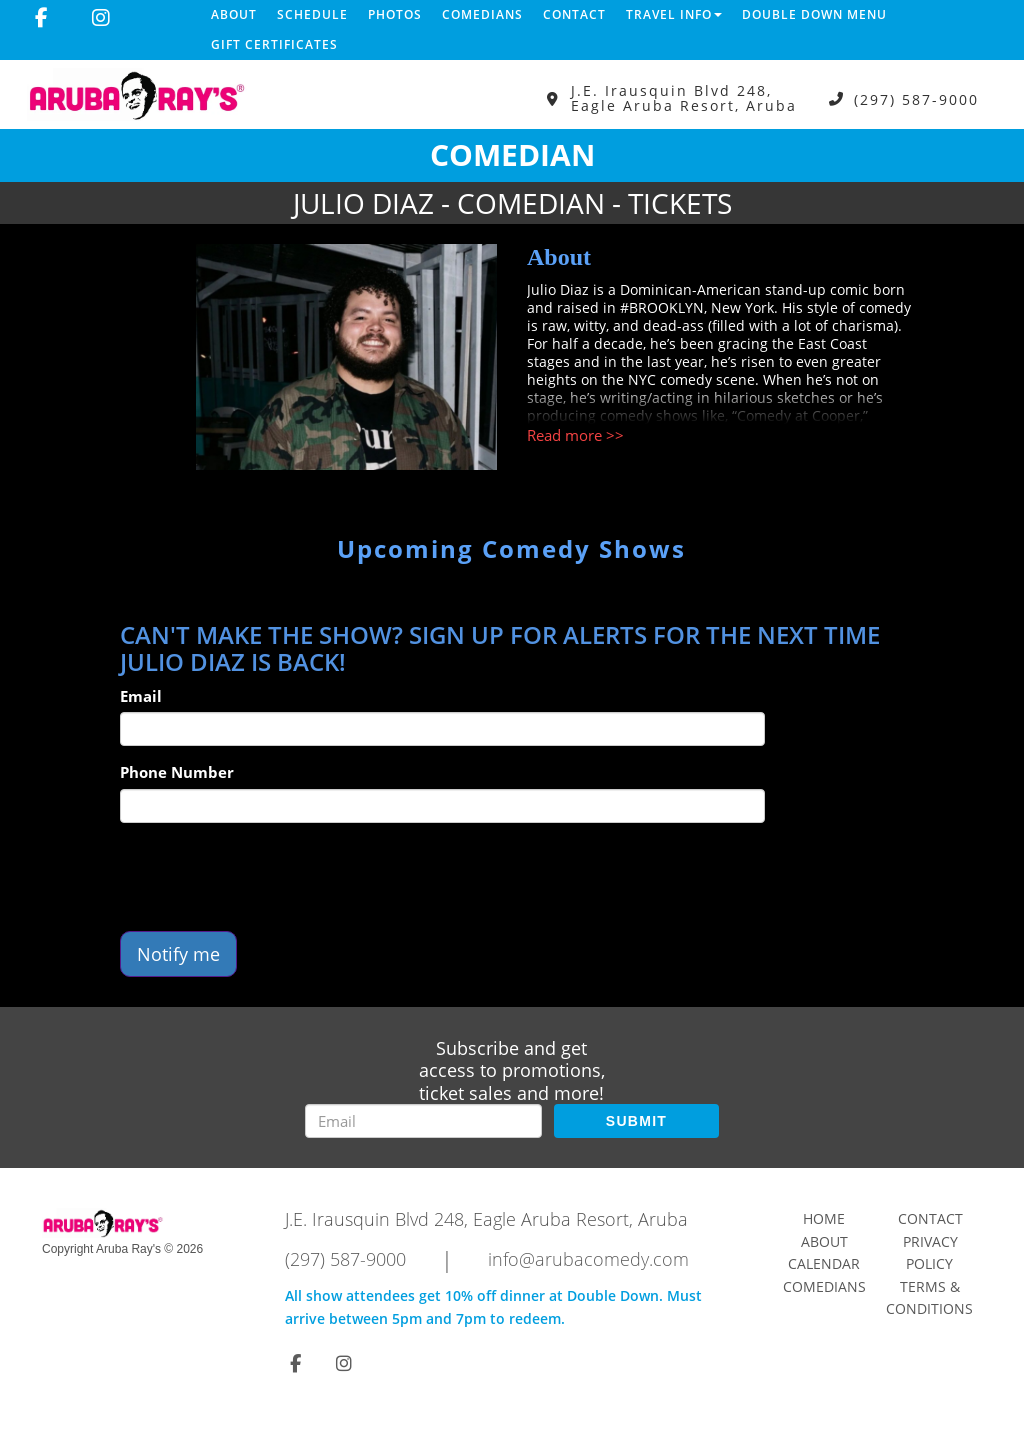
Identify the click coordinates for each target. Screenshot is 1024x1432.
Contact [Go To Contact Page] (930, 1218)
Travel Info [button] (674, 14)
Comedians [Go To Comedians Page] (824, 1286)
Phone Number (177, 772)
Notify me (178, 954)
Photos (395, 14)
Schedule (312, 14)
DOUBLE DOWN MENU (814, 14)
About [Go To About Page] (824, 1241)
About (234, 14)
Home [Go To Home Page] (824, 1218)
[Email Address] (423, 1121)
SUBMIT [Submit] (636, 1121)
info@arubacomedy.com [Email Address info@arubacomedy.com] (588, 1259)
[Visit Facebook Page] (41, 18)
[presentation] (272, 877)
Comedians (482, 14)
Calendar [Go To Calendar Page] (824, 1263)
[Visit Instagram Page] (101, 18)
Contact (574, 14)
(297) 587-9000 (916, 98)
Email (141, 696)
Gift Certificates (274, 44)
